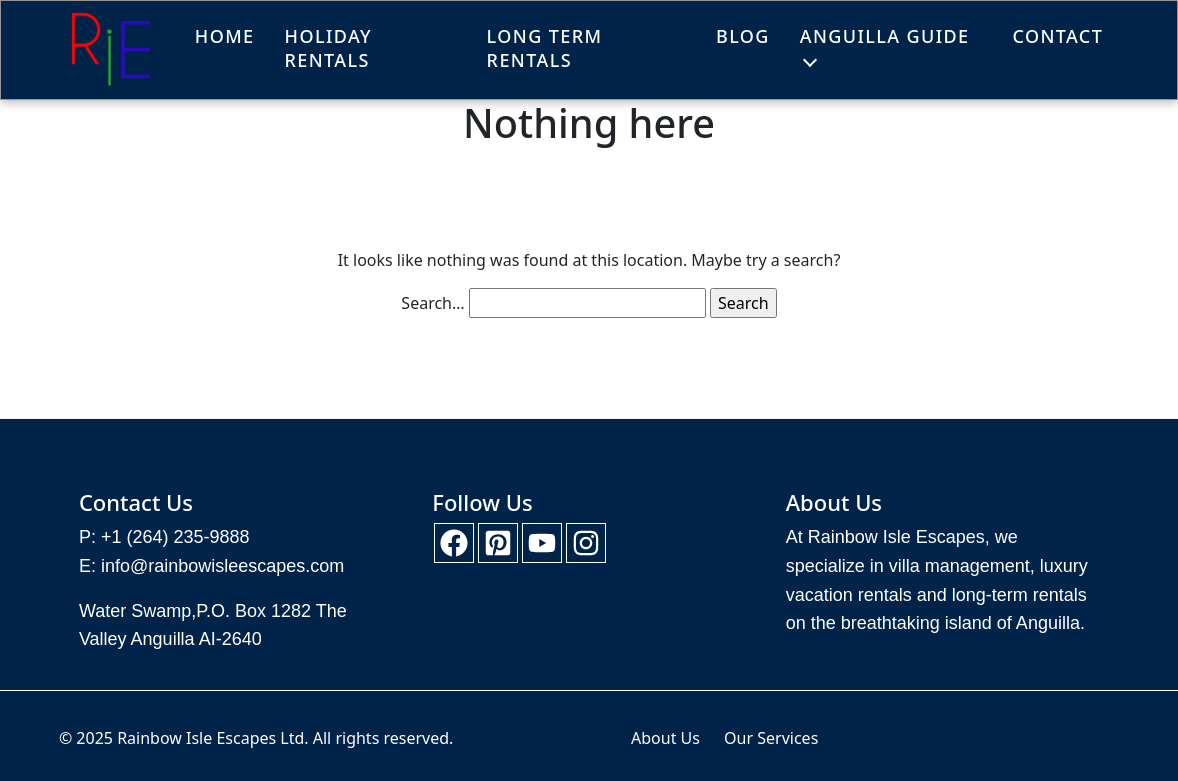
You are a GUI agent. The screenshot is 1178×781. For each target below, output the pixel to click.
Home (225, 36)
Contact (1057, 36)
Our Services (771, 738)
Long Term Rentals (545, 48)
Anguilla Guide (885, 36)
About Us (665, 738)
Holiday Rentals (328, 48)
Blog (743, 36)
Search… (432, 303)
